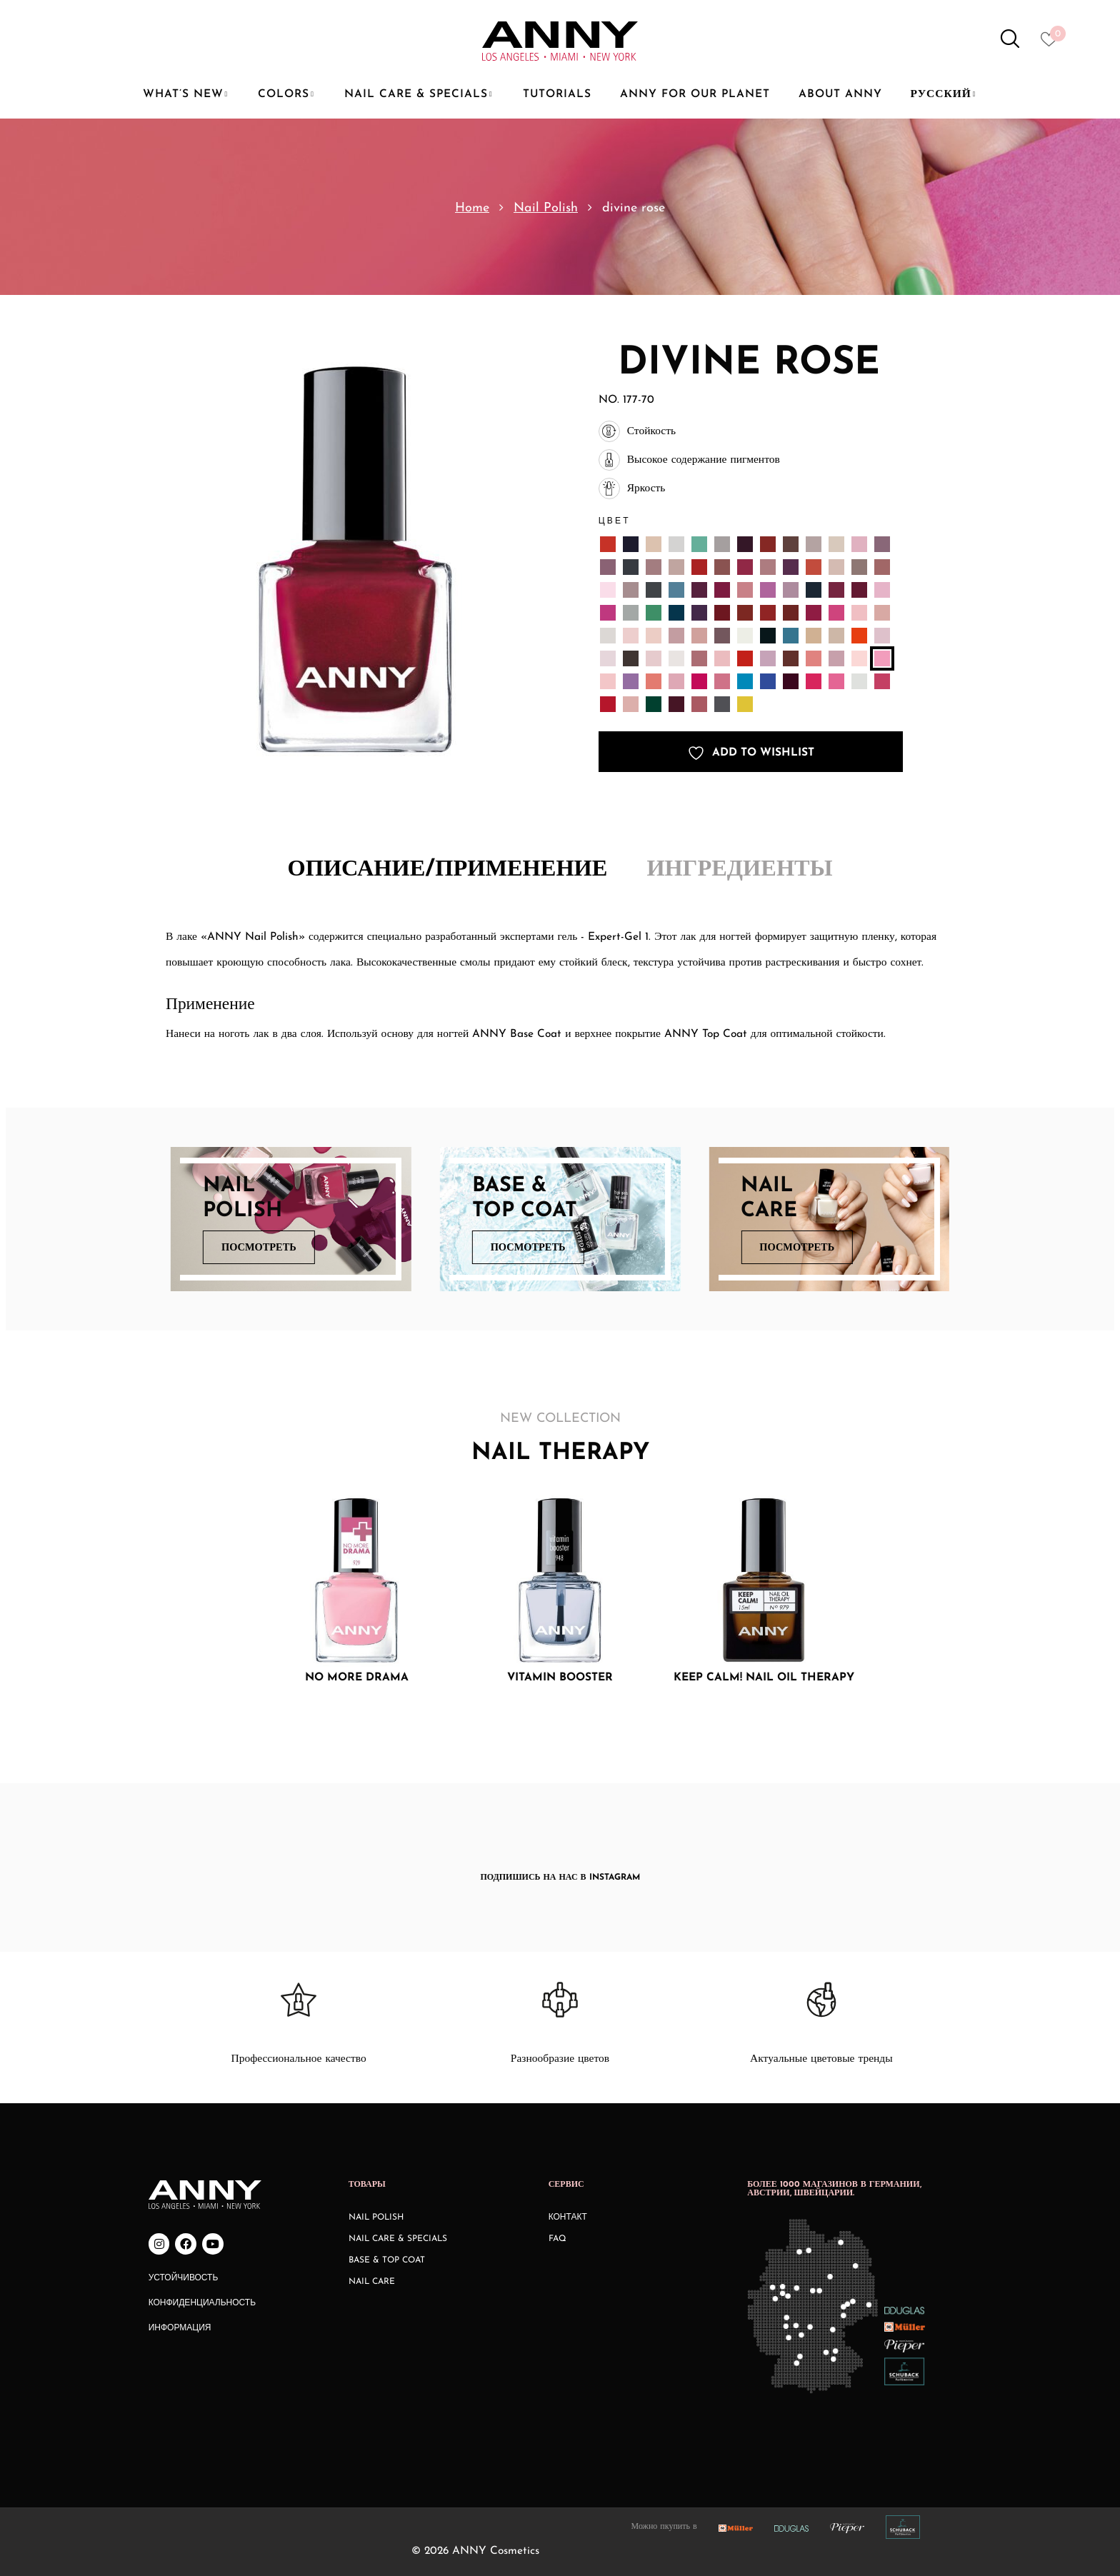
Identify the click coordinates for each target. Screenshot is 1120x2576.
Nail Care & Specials (398, 2239)
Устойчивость (184, 2278)
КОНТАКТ (568, 2217)
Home (472, 208)
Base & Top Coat (387, 2260)
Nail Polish (546, 208)
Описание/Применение (448, 869)
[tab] (448, 871)
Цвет (615, 520)
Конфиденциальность (202, 2303)
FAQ (557, 2239)
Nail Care (372, 2281)
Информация (180, 2328)
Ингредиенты (739, 869)
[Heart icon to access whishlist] (1052, 43)
